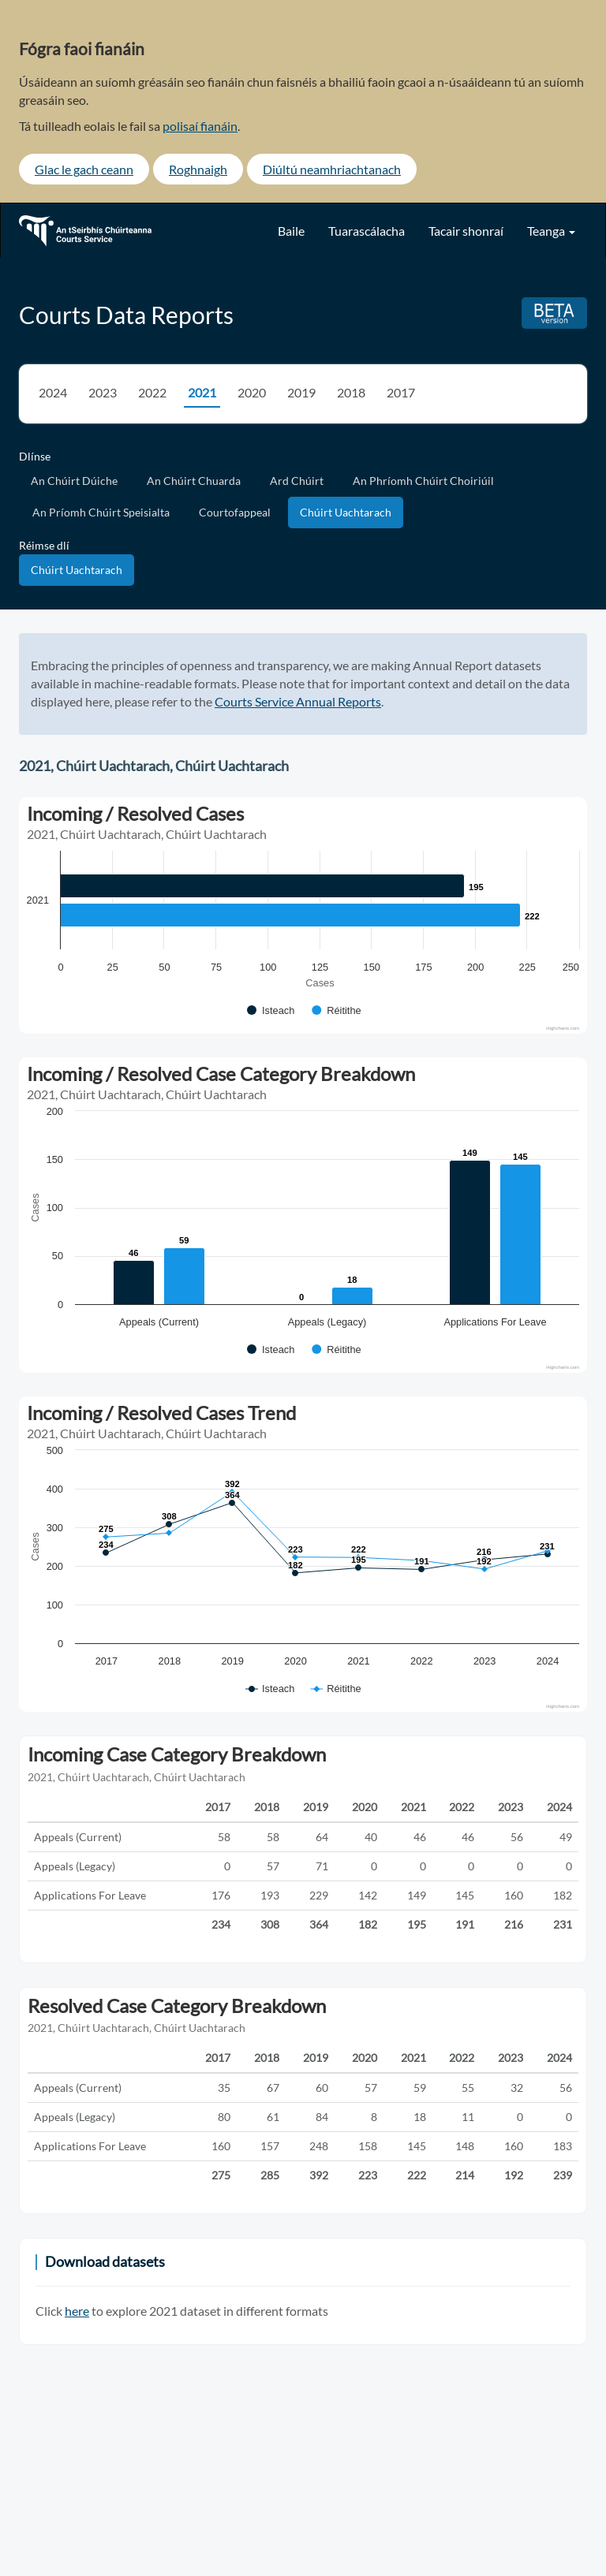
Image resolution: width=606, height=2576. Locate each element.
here (77, 2310)
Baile (291, 230)
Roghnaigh (198, 169)
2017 (401, 392)
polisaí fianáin (200, 125)
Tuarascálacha (366, 230)
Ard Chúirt (297, 480)
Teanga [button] (551, 230)
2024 (53, 392)
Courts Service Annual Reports (298, 701)
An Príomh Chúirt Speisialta (101, 512)
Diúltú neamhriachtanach (332, 169)
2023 (102, 392)
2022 (152, 392)
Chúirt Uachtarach (345, 512)
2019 (301, 392)
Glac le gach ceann (84, 169)
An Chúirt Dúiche (74, 480)
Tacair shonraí (465, 230)
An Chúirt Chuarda (194, 480)
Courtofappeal (235, 512)
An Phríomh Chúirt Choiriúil (423, 480)
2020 (252, 392)
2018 (351, 392)
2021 (202, 392)
